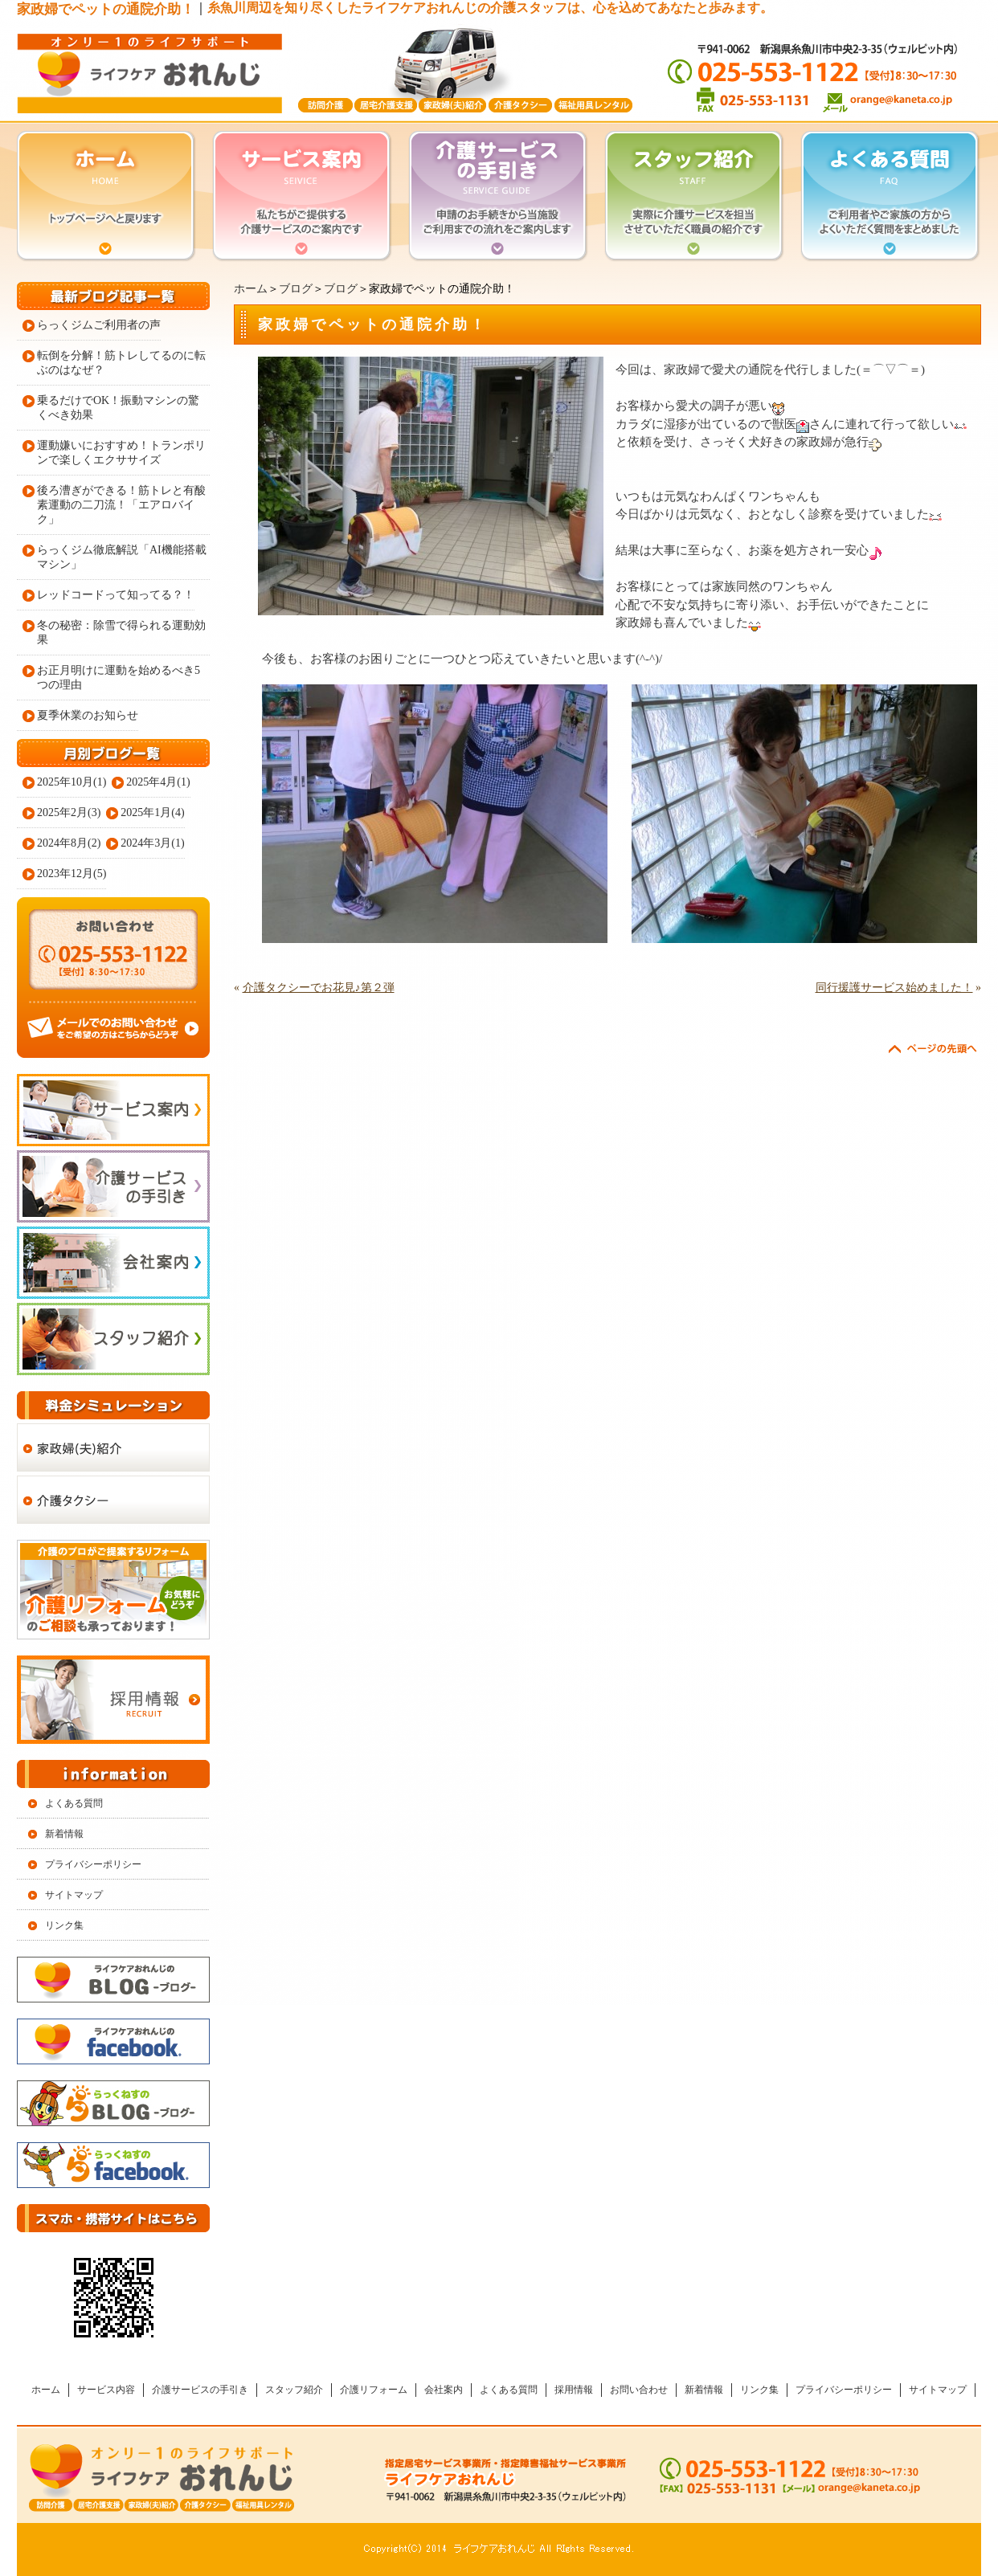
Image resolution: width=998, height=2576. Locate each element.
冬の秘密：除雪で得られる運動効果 (121, 632)
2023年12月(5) (71, 874)
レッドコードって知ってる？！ (115, 595)
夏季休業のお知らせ (87, 715)
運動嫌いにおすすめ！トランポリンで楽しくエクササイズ (121, 452)
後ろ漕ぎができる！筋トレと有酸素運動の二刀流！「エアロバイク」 (121, 504)
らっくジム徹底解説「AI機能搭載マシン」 (122, 557)
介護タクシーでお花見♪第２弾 (319, 988)
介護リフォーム (373, 2389)
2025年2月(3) (68, 812)
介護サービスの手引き (200, 2389)
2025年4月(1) (158, 782)
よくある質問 (74, 1803)
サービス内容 (106, 2389)
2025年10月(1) (71, 782)
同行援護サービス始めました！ (894, 988)
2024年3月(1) (152, 843)
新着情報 (64, 1833)
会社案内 (443, 2389)
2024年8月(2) (68, 843)
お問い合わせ (639, 2389)
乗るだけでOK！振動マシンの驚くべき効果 (118, 407)
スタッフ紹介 (294, 2389)
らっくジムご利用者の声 (99, 325)
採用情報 (573, 2389)
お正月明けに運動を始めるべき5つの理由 (118, 677)
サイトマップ (74, 1894)
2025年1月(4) (152, 812)
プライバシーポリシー (93, 1864)
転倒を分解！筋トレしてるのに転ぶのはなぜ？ (121, 362)
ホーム (251, 289)
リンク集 (64, 1925)
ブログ (296, 289)
